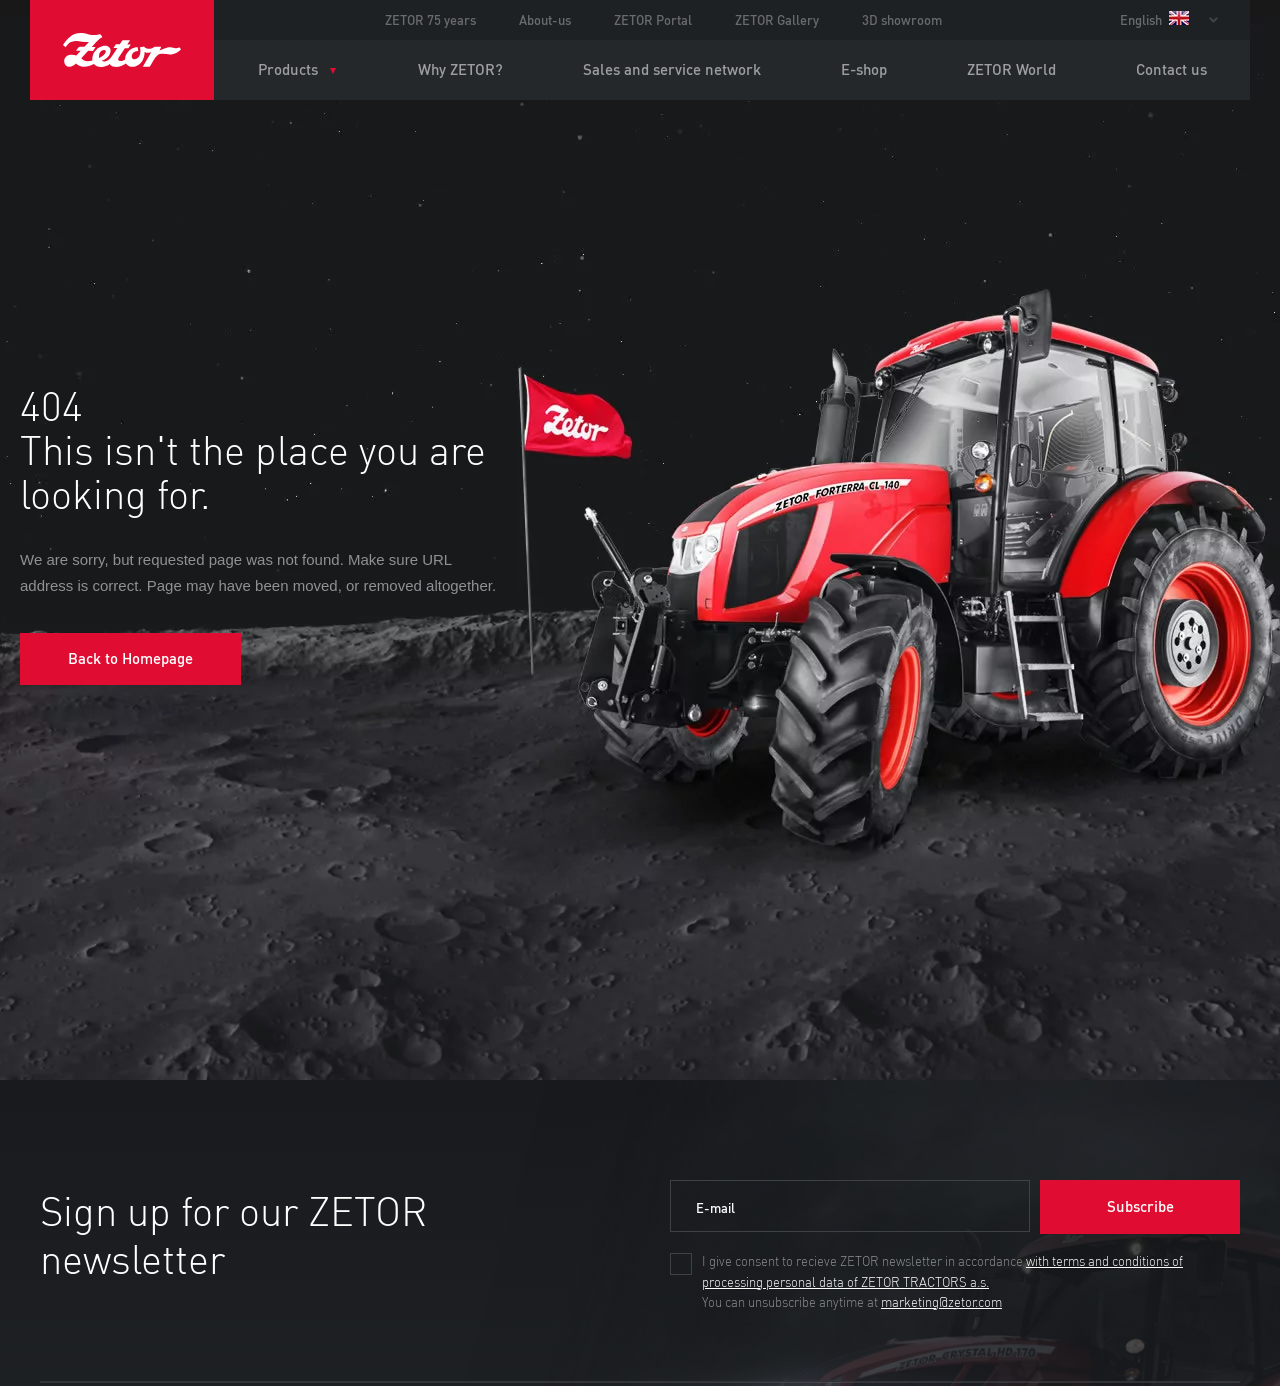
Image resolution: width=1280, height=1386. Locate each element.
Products (288, 69)
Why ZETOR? (460, 69)
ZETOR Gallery (777, 20)
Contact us (1171, 69)
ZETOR (122, 50)
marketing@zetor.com (941, 1303)
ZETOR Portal (653, 20)
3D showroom (902, 20)
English (1154, 20)
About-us (545, 20)
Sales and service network (672, 69)
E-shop (864, 69)
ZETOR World (1011, 69)
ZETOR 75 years (430, 20)
